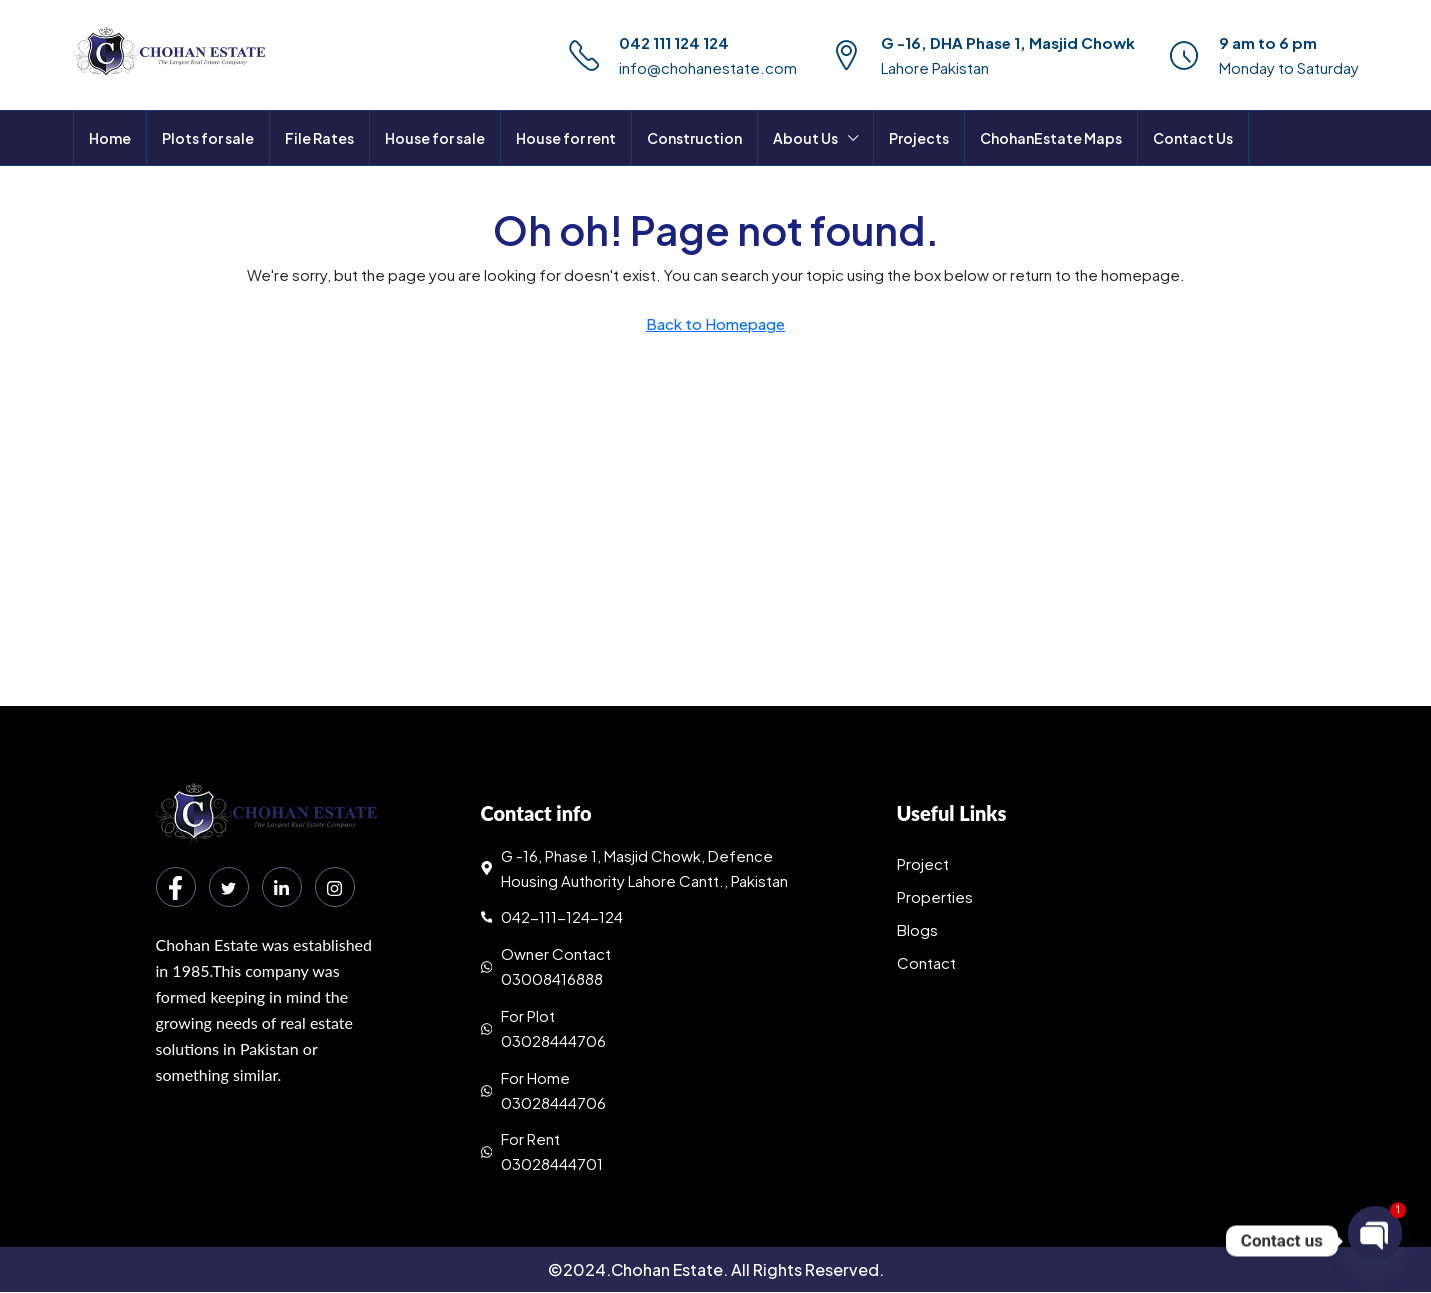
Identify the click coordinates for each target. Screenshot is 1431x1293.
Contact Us (1193, 138)
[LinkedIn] (282, 887)
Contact (926, 962)
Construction (694, 138)
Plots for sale (208, 138)
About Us (805, 138)
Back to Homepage (715, 323)
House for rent (566, 138)
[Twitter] (229, 887)
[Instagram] (335, 887)
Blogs (917, 929)
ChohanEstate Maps (1051, 138)
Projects (919, 138)
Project (923, 863)
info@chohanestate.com (708, 67)
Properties (935, 896)
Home (110, 138)
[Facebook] (176, 887)
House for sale (435, 138)
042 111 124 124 (674, 42)
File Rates (319, 138)
